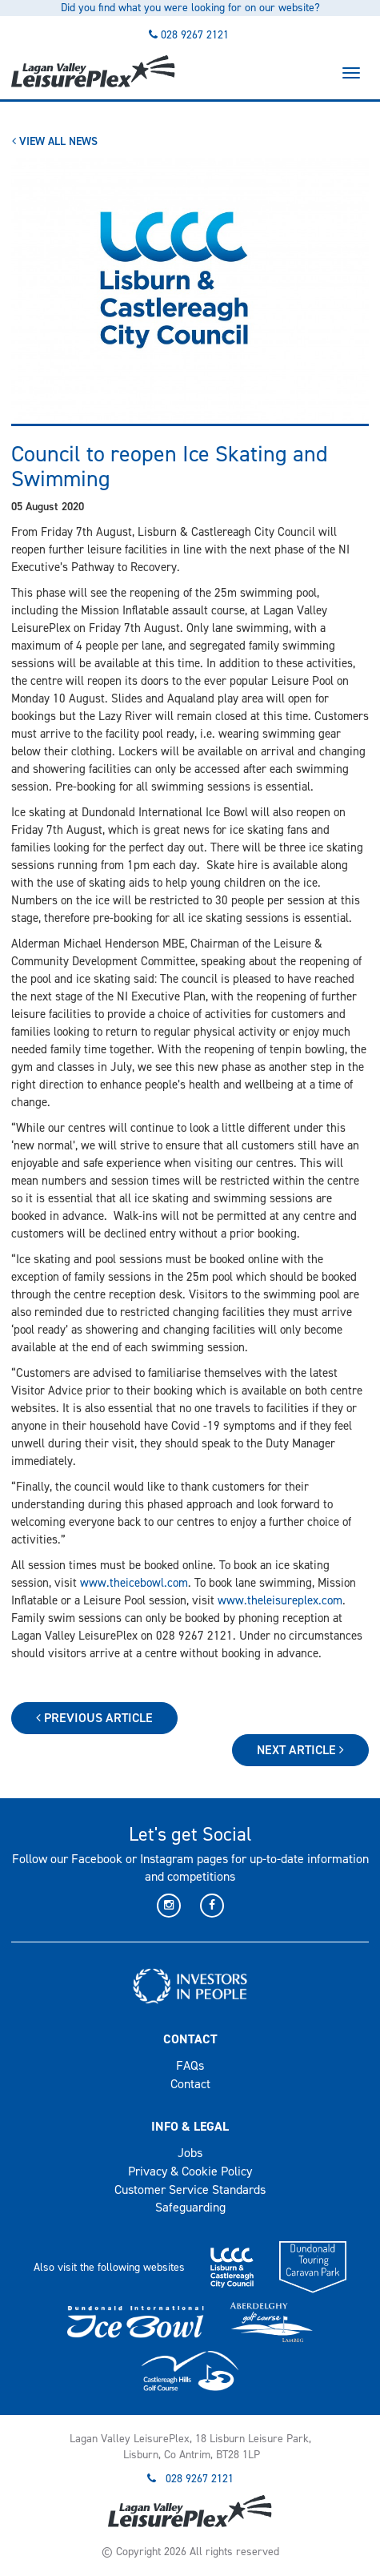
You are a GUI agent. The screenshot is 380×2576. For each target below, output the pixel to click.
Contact (190, 2039)
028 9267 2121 (195, 34)
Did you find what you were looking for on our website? (190, 7)
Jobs (190, 2152)
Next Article (300, 1749)
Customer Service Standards (190, 2189)
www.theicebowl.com (134, 1583)
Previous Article (94, 1717)
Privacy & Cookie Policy (190, 2171)
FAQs (190, 2065)
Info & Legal (190, 2126)
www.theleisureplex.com (280, 1600)
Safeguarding (190, 2207)
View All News (55, 141)
